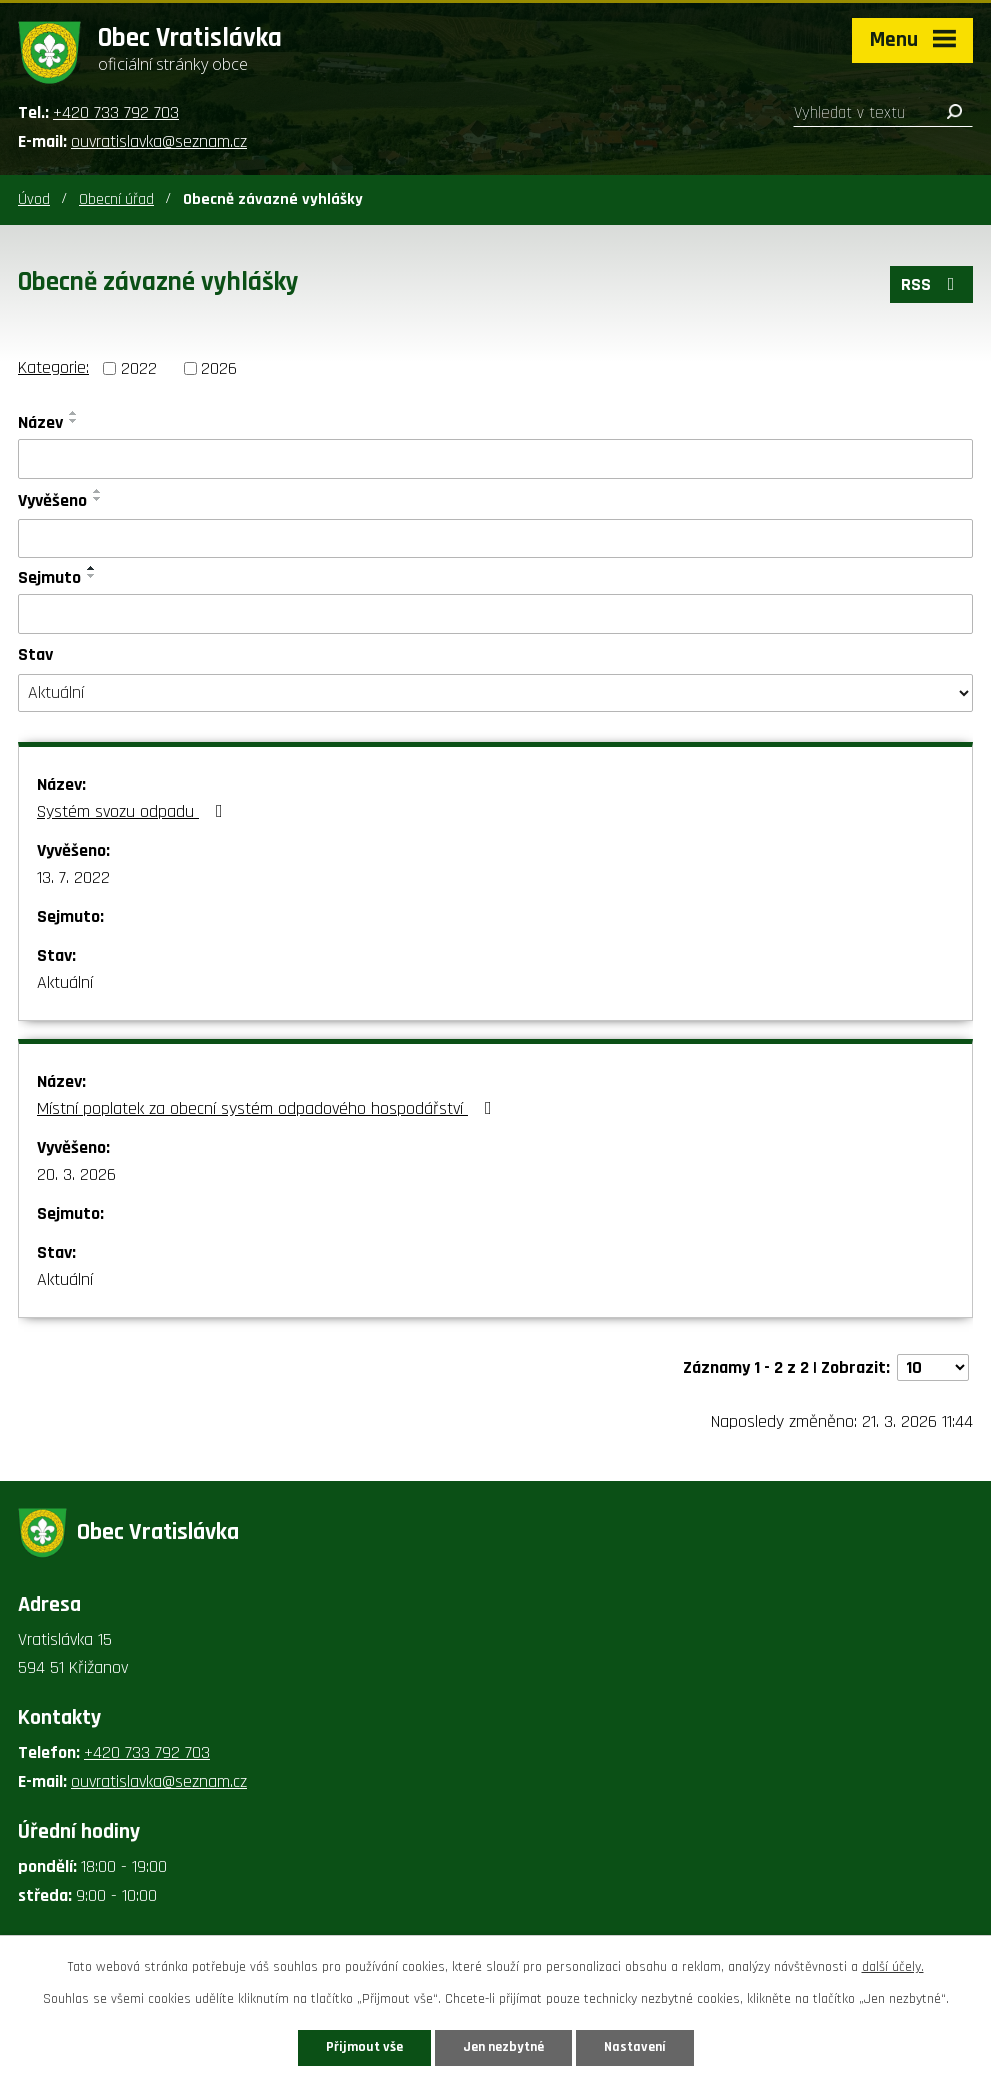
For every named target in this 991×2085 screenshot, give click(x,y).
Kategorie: (53, 367)
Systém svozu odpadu (134, 811)
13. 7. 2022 (73, 877)
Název (40, 422)
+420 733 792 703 (116, 112)
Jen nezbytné (503, 2047)
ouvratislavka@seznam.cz (159, 141)
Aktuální (65, 982)
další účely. (893, 1967)
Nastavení (635, 2047)
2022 (139, 368)
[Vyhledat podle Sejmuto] (495, 614)
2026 (219, 368)
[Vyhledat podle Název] (495, 459)
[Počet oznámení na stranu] (933, 1367)
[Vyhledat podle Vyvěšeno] (495, 539)
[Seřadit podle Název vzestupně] (74, 413)
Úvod (34, 199)
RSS (932, 284)
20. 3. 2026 (76, 1174)
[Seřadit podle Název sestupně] (74, 421)
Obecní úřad (116, 199)
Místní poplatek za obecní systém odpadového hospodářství (268, 1108)
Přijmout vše (364, 2047)
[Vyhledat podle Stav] (495, 693)
